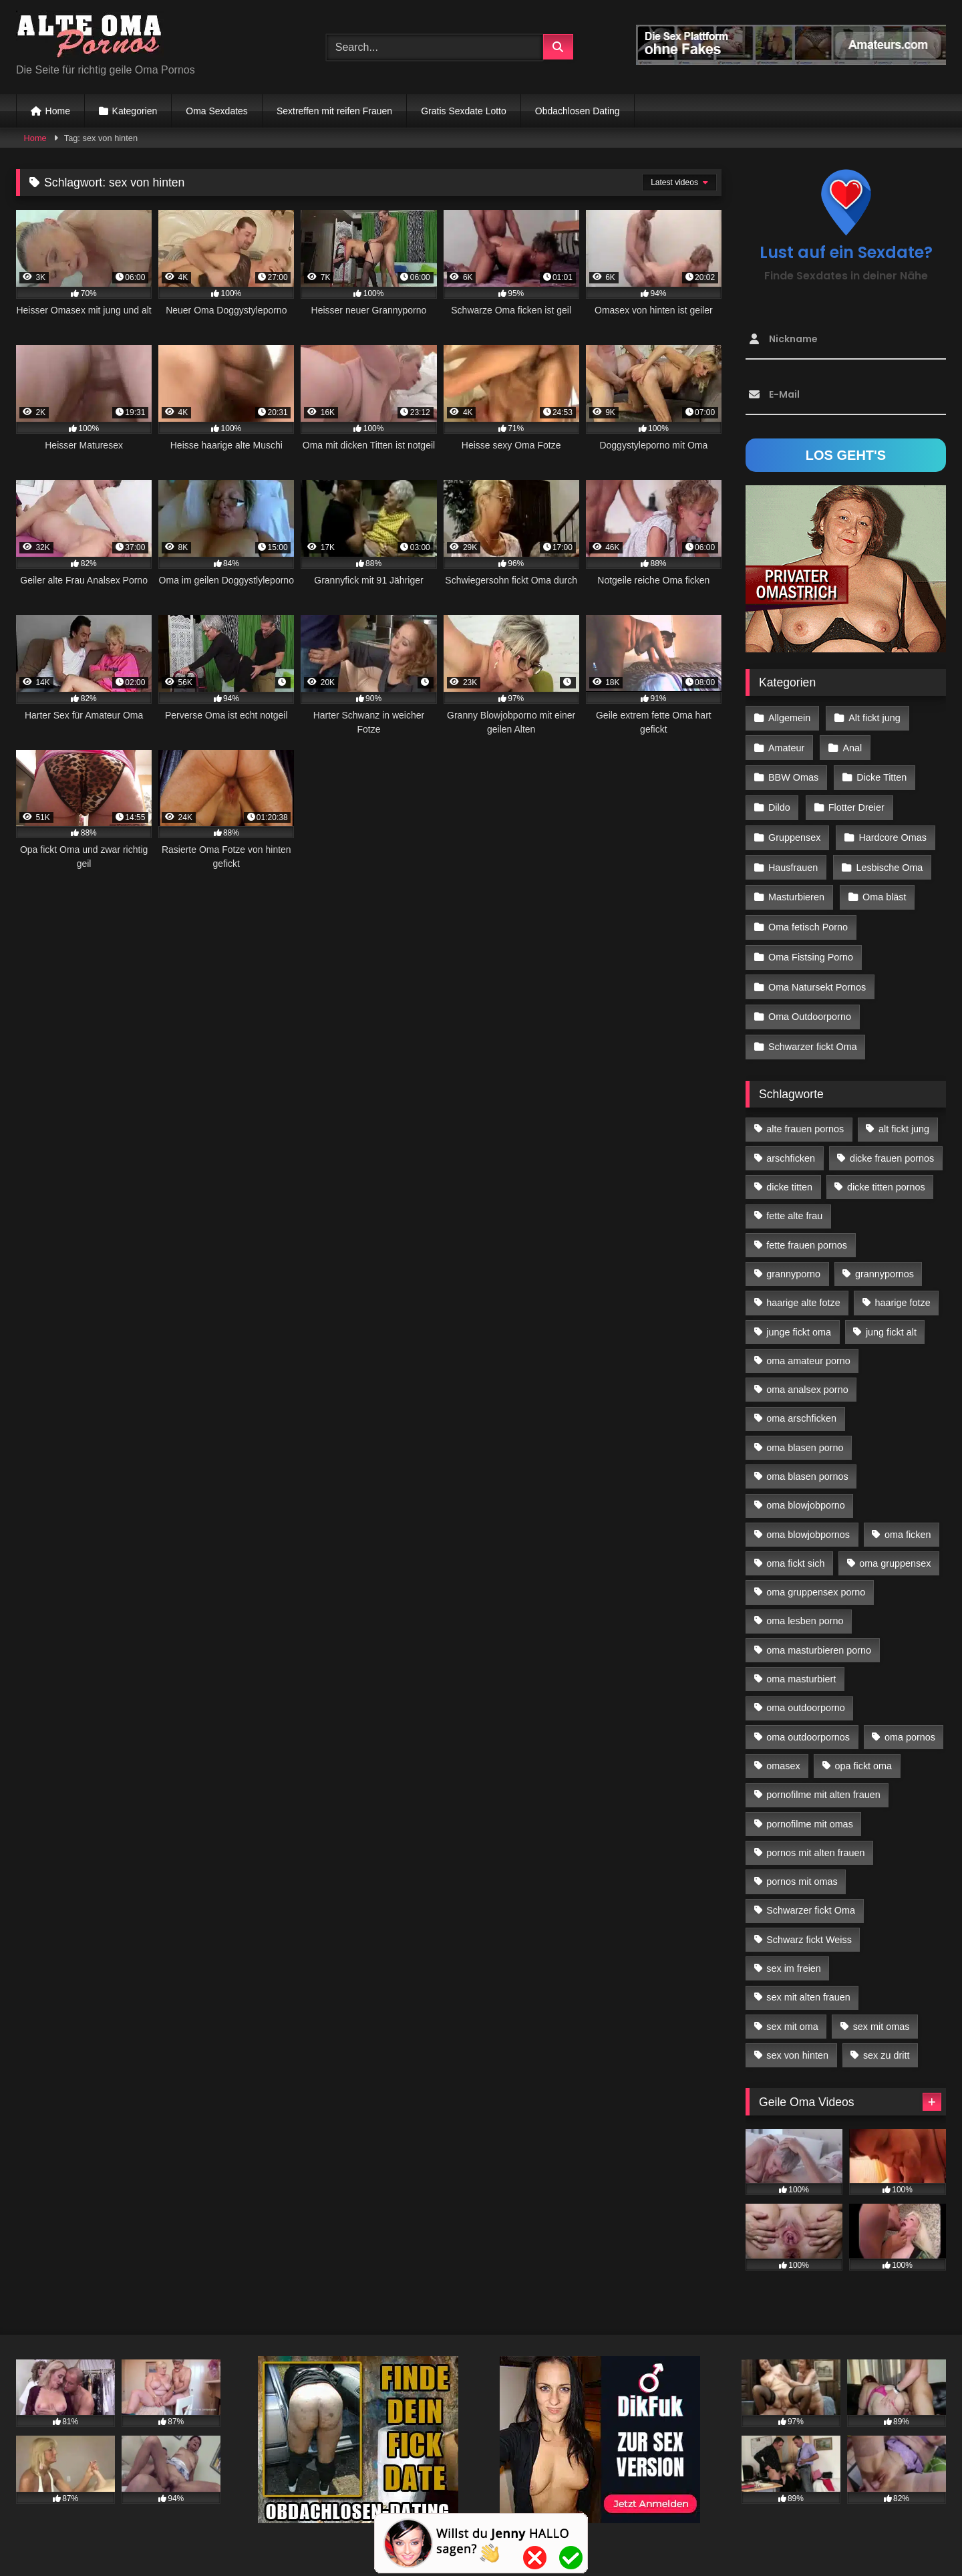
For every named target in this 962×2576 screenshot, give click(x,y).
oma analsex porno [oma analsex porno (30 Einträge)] (807, 1378)
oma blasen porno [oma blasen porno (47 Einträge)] (804, 1435)
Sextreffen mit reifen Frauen (334, 111)
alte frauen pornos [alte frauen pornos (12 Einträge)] (805, 1117)
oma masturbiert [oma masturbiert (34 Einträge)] (801, 1667)
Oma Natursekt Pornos (817, 978)
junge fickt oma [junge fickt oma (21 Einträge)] (798, 1320)
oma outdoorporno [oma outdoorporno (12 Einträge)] (805, 1696)
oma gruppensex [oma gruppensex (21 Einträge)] (895, 1551)
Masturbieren (796, 891)
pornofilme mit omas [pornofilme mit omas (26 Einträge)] (809, 1812)
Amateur (786, 746)
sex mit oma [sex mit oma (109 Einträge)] (792, 2014)
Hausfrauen (793, 862)
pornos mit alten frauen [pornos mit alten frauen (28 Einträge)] (815, 1840)
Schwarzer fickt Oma (812, 1036)
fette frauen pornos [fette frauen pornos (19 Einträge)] (806, 1233)
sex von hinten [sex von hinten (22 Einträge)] (797, 2044)
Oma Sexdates (217, 111)
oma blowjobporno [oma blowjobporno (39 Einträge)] (805, 1494)
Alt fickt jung (874, 717)
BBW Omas (793, 775)
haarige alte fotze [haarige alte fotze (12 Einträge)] (803, 1291)
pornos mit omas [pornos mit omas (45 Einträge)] (801, 1870)
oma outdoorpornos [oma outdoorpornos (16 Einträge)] (808, 1725)
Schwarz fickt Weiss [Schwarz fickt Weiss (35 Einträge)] (809, 1927)
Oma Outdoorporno (809, 1006)
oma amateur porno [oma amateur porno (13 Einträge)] (808, 1348)
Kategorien (135, 111)
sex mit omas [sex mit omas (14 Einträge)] (881, 2014)
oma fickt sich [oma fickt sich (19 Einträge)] (795, 1551)
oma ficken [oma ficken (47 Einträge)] (908, 1522)
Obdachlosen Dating (577, 111)
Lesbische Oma (888, 862)
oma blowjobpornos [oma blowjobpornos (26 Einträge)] (808, 1522)
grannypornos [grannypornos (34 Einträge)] (884, 1262)
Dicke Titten (881, 775)
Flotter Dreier (856, 804)
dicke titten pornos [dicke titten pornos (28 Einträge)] (886, 1175)
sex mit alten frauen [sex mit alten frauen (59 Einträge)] (808, 1985)
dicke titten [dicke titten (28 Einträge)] (789, 1175)
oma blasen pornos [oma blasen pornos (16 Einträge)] (807, 1465)
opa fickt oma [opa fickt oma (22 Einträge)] (863, 1754)
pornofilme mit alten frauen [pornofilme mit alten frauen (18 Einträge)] (823, 1783)
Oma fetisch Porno (808, 919)
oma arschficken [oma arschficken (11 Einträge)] (801, 1407)
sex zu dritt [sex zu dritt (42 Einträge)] (886, 2044)
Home (57, 111)
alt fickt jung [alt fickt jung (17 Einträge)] (903, 1117)
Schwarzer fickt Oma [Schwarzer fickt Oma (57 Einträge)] (810, 1899)
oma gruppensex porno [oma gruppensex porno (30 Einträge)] (815, 1580)
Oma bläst (884, 891)
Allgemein (789, 717)
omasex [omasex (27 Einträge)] (783, 1754)
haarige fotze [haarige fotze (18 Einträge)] (903, 1291)
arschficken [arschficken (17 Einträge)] (790, 1146)
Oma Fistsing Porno (810, 949)
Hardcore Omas (892, 833)
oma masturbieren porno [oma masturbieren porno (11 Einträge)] (818, 1638)
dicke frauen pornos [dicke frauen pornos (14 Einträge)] (892, 1146)
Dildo (779, 804)
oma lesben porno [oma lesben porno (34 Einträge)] (804, 1609)
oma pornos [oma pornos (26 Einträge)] (910, 1725)
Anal (851, 746)
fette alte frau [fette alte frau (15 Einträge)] (794, 1204)
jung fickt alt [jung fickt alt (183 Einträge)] (891, 1320)
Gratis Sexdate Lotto (463, 111)
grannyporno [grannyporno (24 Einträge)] (793, 1262)
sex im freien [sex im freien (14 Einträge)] (793, 1957)
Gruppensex (794, 833)
